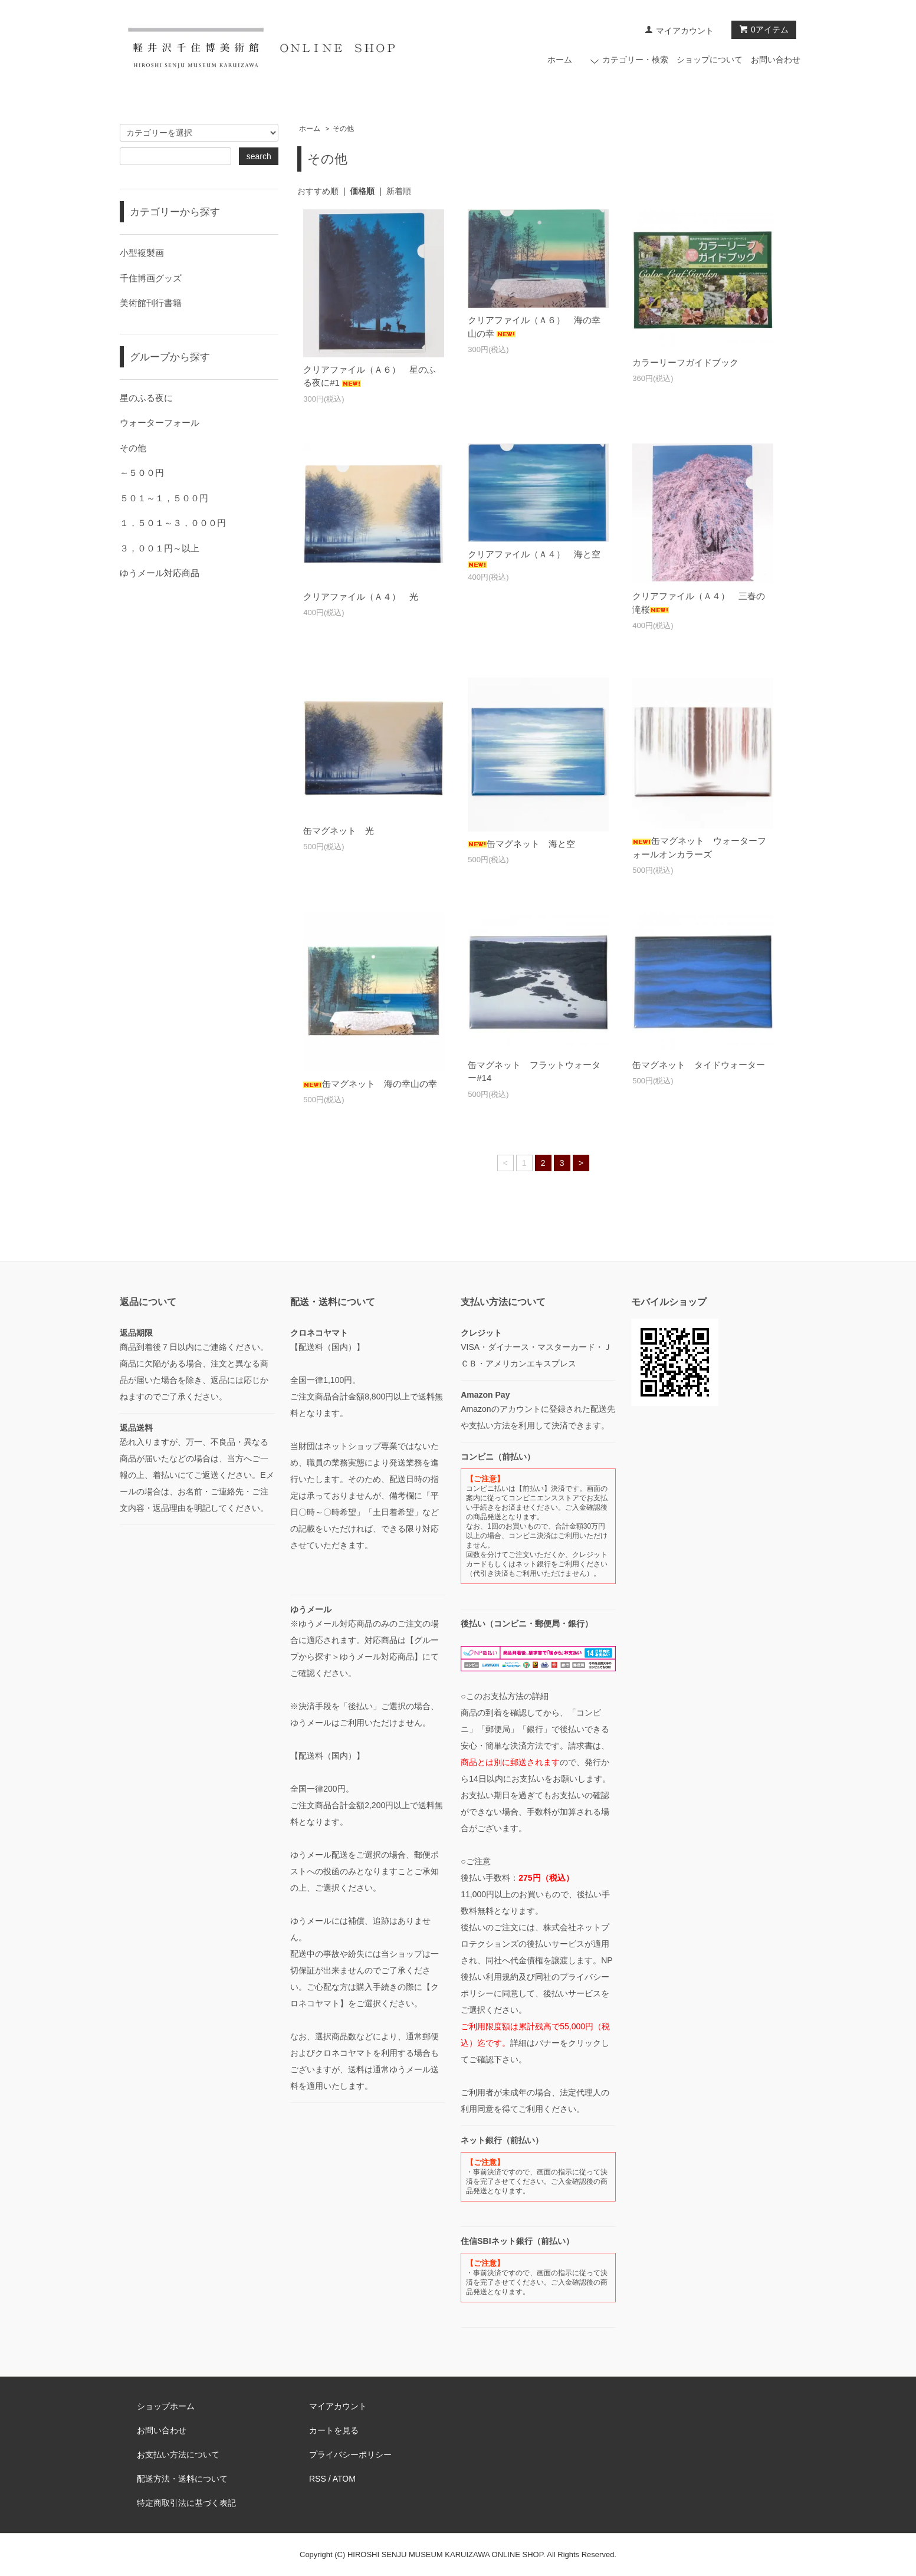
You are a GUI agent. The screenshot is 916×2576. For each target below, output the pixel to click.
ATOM (344, 2478)
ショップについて (710, 59)
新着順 (398, 191)
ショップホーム (166, 2406)
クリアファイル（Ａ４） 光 (360, 597)
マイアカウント (685, 30)
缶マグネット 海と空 (521, 844)
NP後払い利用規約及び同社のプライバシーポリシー (536, 1977)
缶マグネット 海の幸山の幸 (370, 1084)
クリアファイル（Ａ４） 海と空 (534, 558)
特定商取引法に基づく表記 (186, 2503)
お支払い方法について (178, 2454)
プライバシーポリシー (350, 2454)
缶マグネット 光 (338, 831)
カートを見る (334, 2430)
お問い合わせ (775, 59)
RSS (317, 2478)
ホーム (559, 59)
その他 (343, 128)
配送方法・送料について (182, 2478)
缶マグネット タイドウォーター (698, 1065)
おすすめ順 (318, 191)
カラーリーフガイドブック (685, 362)
